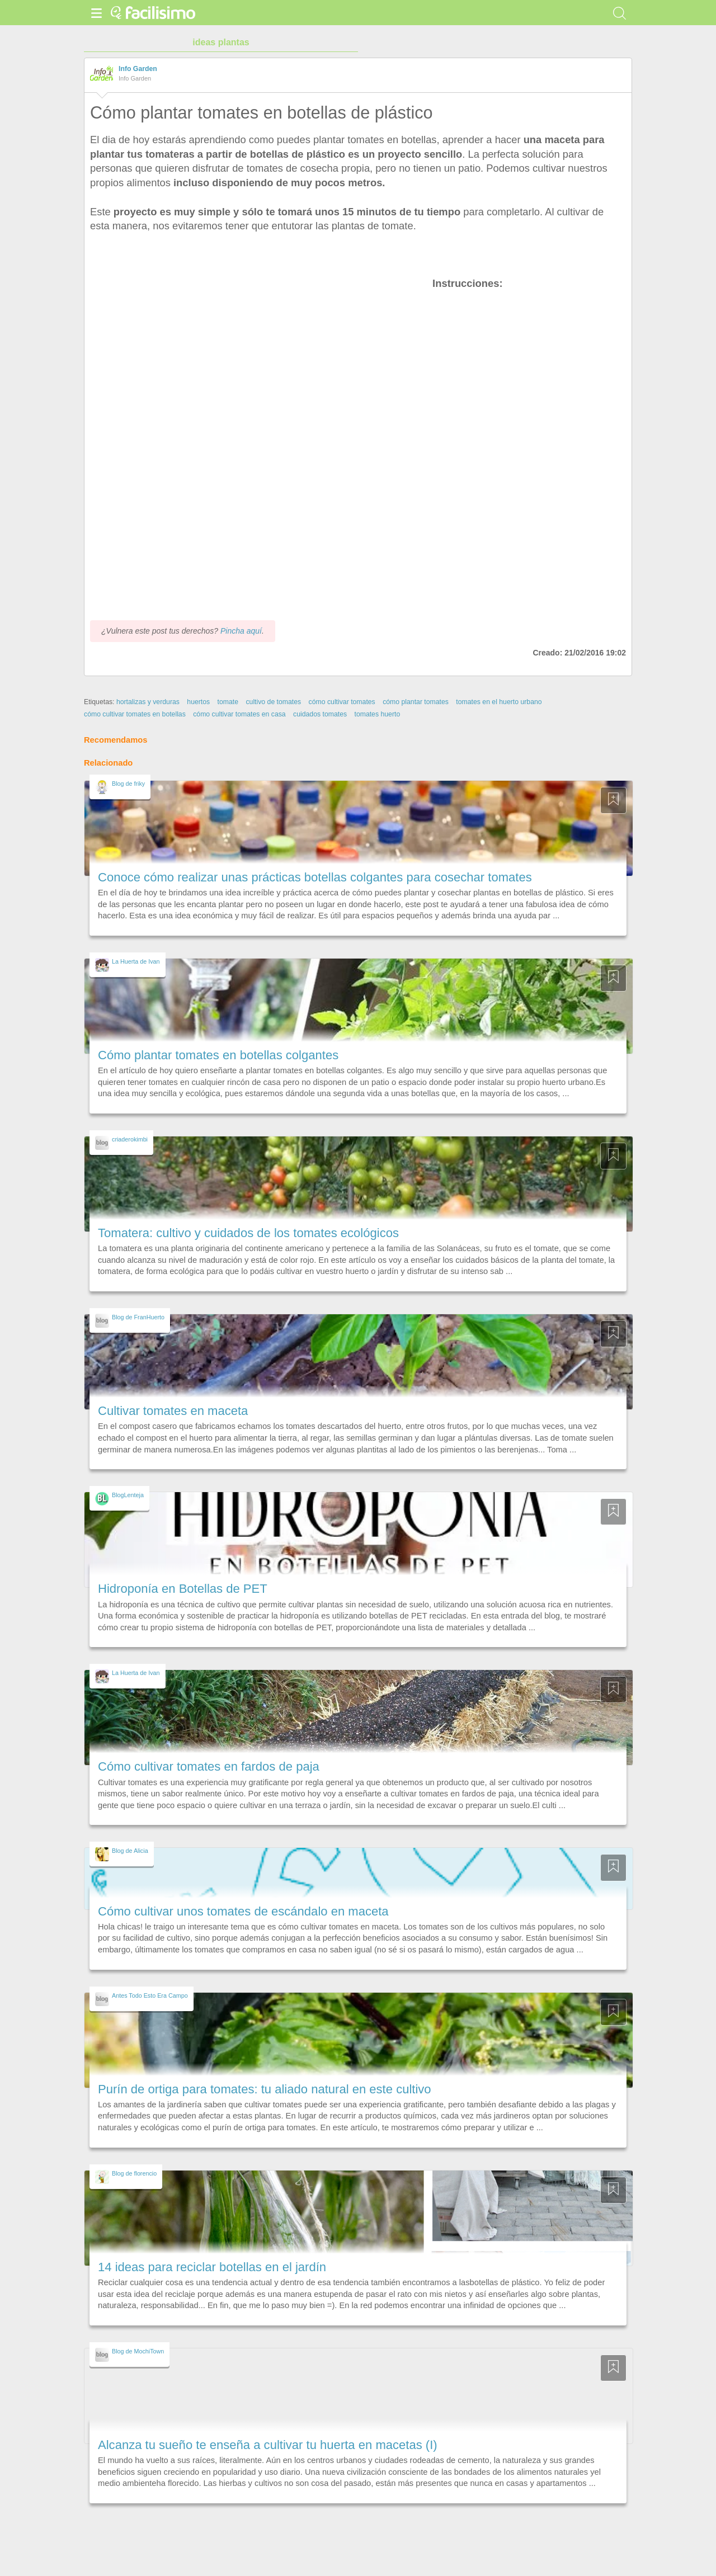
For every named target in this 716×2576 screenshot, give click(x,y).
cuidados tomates (320, 714)
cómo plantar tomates (416, 702)
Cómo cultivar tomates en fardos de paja (208, 1766)
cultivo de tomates (273, 702)
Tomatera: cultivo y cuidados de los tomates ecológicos (248, 1233)
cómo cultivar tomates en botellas (135, 714)
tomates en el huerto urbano (498, 702)
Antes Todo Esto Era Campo (150, 1995)
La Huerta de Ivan (136, 961)
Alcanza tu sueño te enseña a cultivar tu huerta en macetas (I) (267, 2445)
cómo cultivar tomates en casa (239, 714)
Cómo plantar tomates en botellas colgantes (218, 1055)
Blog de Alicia (130, 1850)
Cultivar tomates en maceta (173, 1411)
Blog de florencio (134, 2173)
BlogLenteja (128, 1495)
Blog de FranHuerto (138, 1317)
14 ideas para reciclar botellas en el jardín (212, 2267)
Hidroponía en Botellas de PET (182, 1589)
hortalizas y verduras (148, 702)
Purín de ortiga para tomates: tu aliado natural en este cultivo (264, 2089)
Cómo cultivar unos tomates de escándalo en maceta (243, 1911)
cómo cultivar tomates (342, 702)
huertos (198, 702)
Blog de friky (128, 783)
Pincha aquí (241, 630)
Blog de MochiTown (138, 2351)
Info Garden (138, 69)
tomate (228, 702)
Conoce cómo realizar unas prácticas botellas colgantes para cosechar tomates (315, 877)
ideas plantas (220, 42)
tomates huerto (377, 714)
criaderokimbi (130, 1139)
